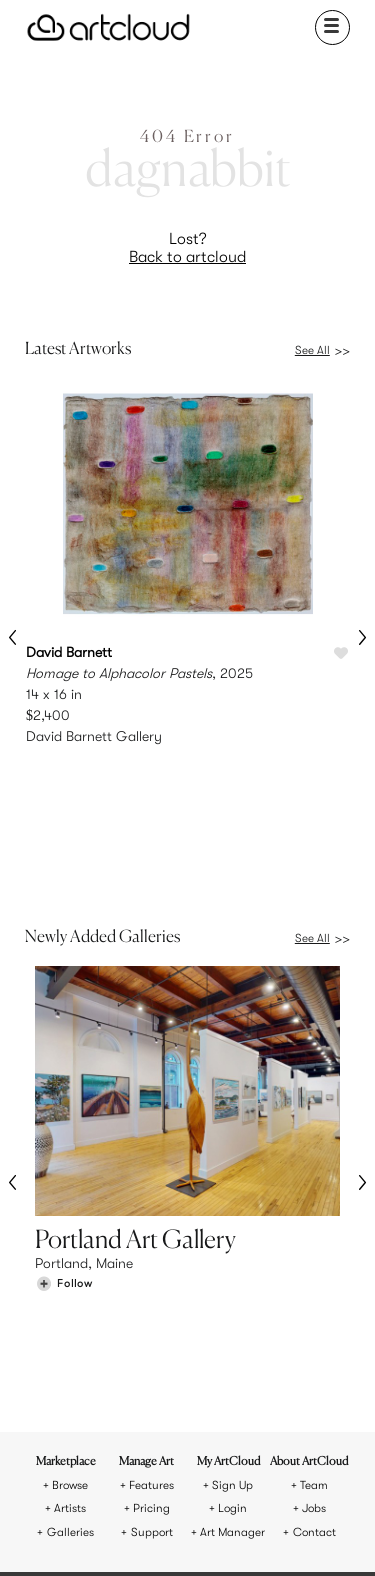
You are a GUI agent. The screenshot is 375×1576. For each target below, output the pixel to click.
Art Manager (232, 1325)
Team (314, 1278)
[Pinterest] (137, 1534)
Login (232, 1301)
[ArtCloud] (108, 27)
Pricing (151, 1301)
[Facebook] (172, 1534)
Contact (314, 1325)
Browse (70, 1278)
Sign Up (232, 1278)
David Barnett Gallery (94, 736)
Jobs (314, 1301)
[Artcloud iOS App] (237, 1536)
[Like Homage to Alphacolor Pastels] (341, 654)
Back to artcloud (187, 257)
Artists (70, 1301)
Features (151, 1278)
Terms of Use (147, 1465)
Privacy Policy (227, 1465)
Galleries (70, 1325)
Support (152, 1325)
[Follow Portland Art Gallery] (64, 1158)
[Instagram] (104, 1534)
